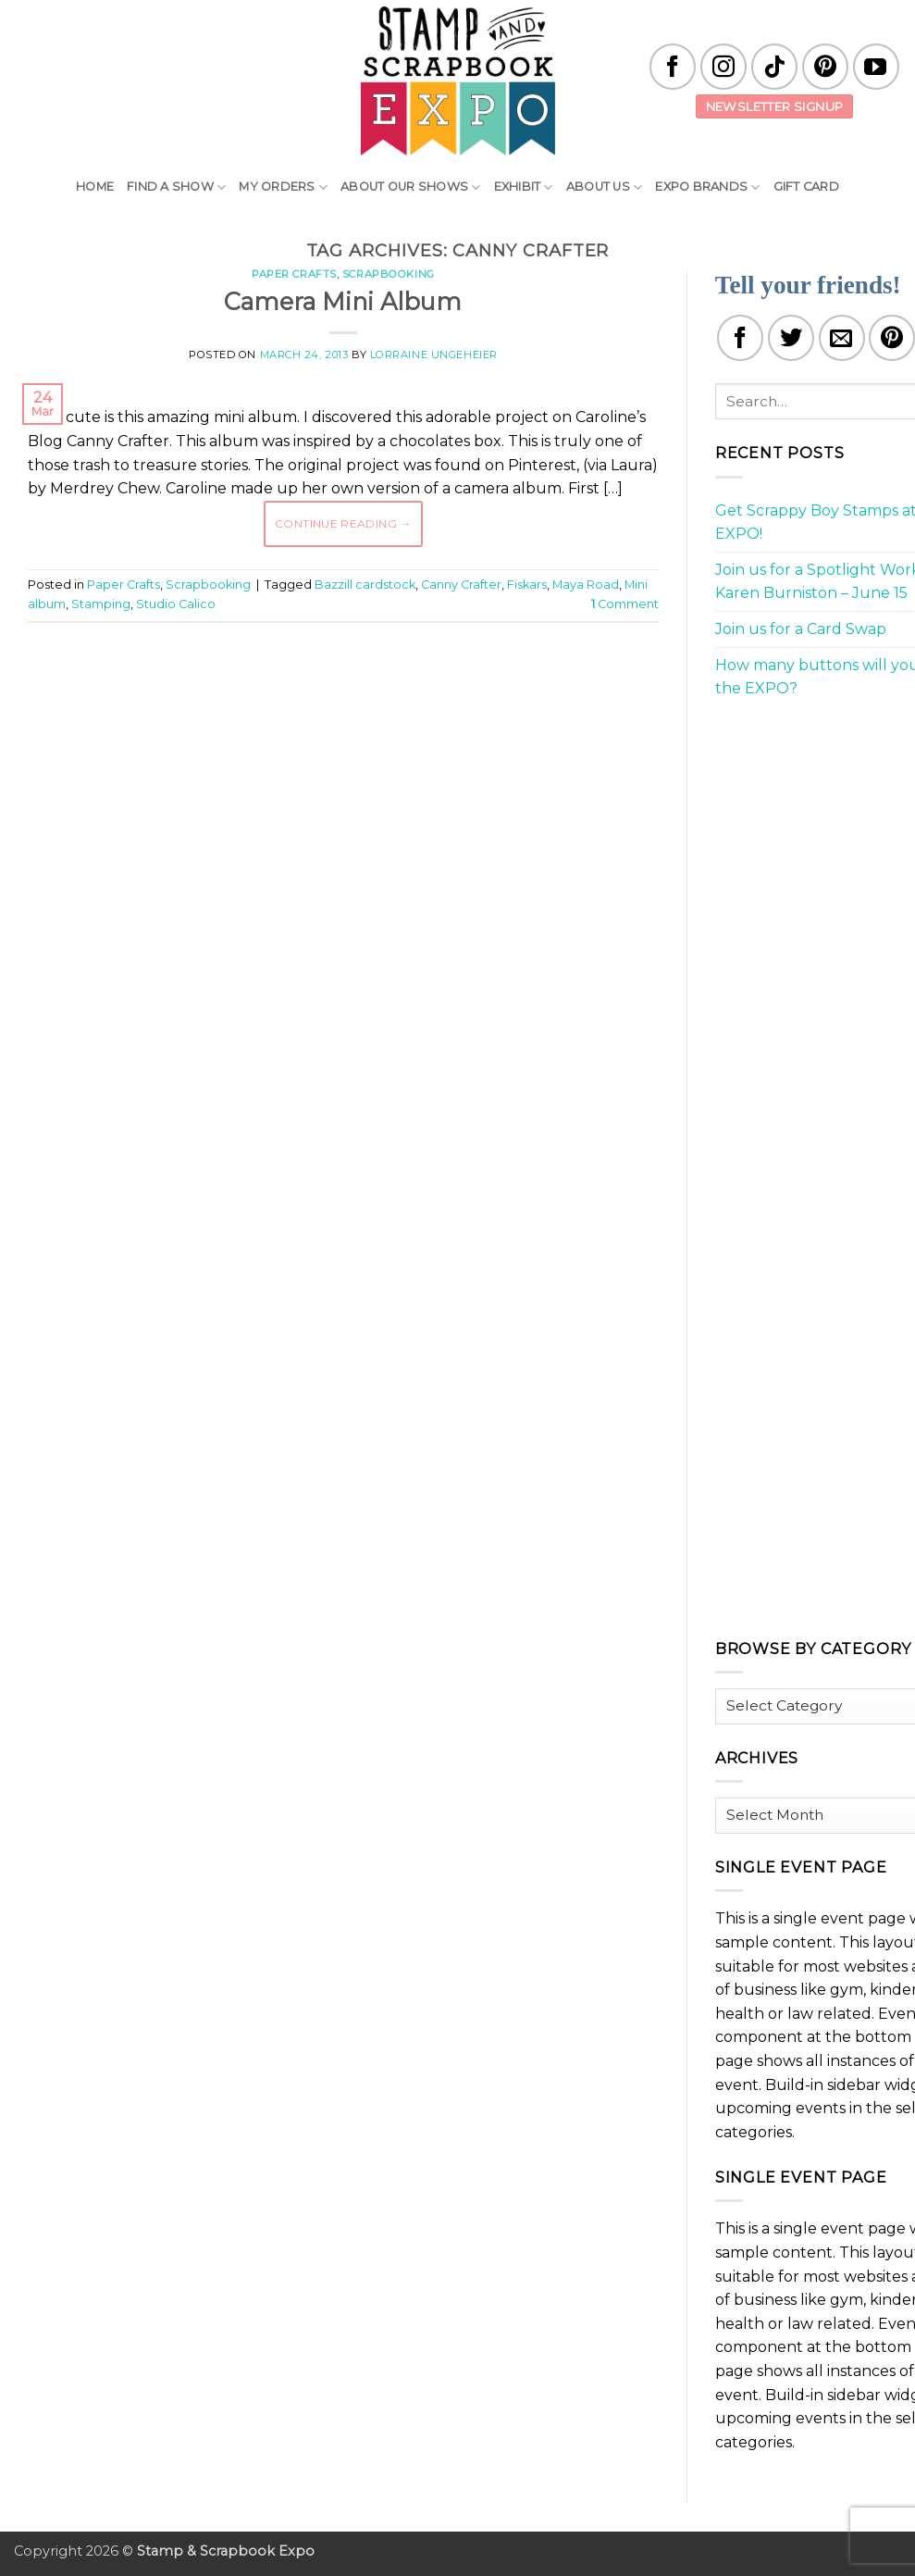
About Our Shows (410, 187)
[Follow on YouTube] (876, 67)
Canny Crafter (461, 584)
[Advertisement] (364, 692)
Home (95, 186)
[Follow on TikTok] (774, 67)
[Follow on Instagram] (723, 67)
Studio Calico (176, 604)
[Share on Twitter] (791, 338)
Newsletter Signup (775, 106)
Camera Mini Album (343, 301)
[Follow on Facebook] (672, 67)
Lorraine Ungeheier (434, 354)
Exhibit (523, 187)
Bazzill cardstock (365, 584)
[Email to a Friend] (842, 338)
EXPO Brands (707, 187)
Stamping (100, 604)
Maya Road (585, 584)
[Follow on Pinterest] (825, 67)
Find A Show (176, 187)
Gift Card (806, 186)
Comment (625, 604)
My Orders (283, 187)
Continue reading (343, 523)
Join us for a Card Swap (800, 629)
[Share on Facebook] (740, 338)
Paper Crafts (294, 274)
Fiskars (527, 584)
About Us (604, 187)
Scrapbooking (388, 274)
